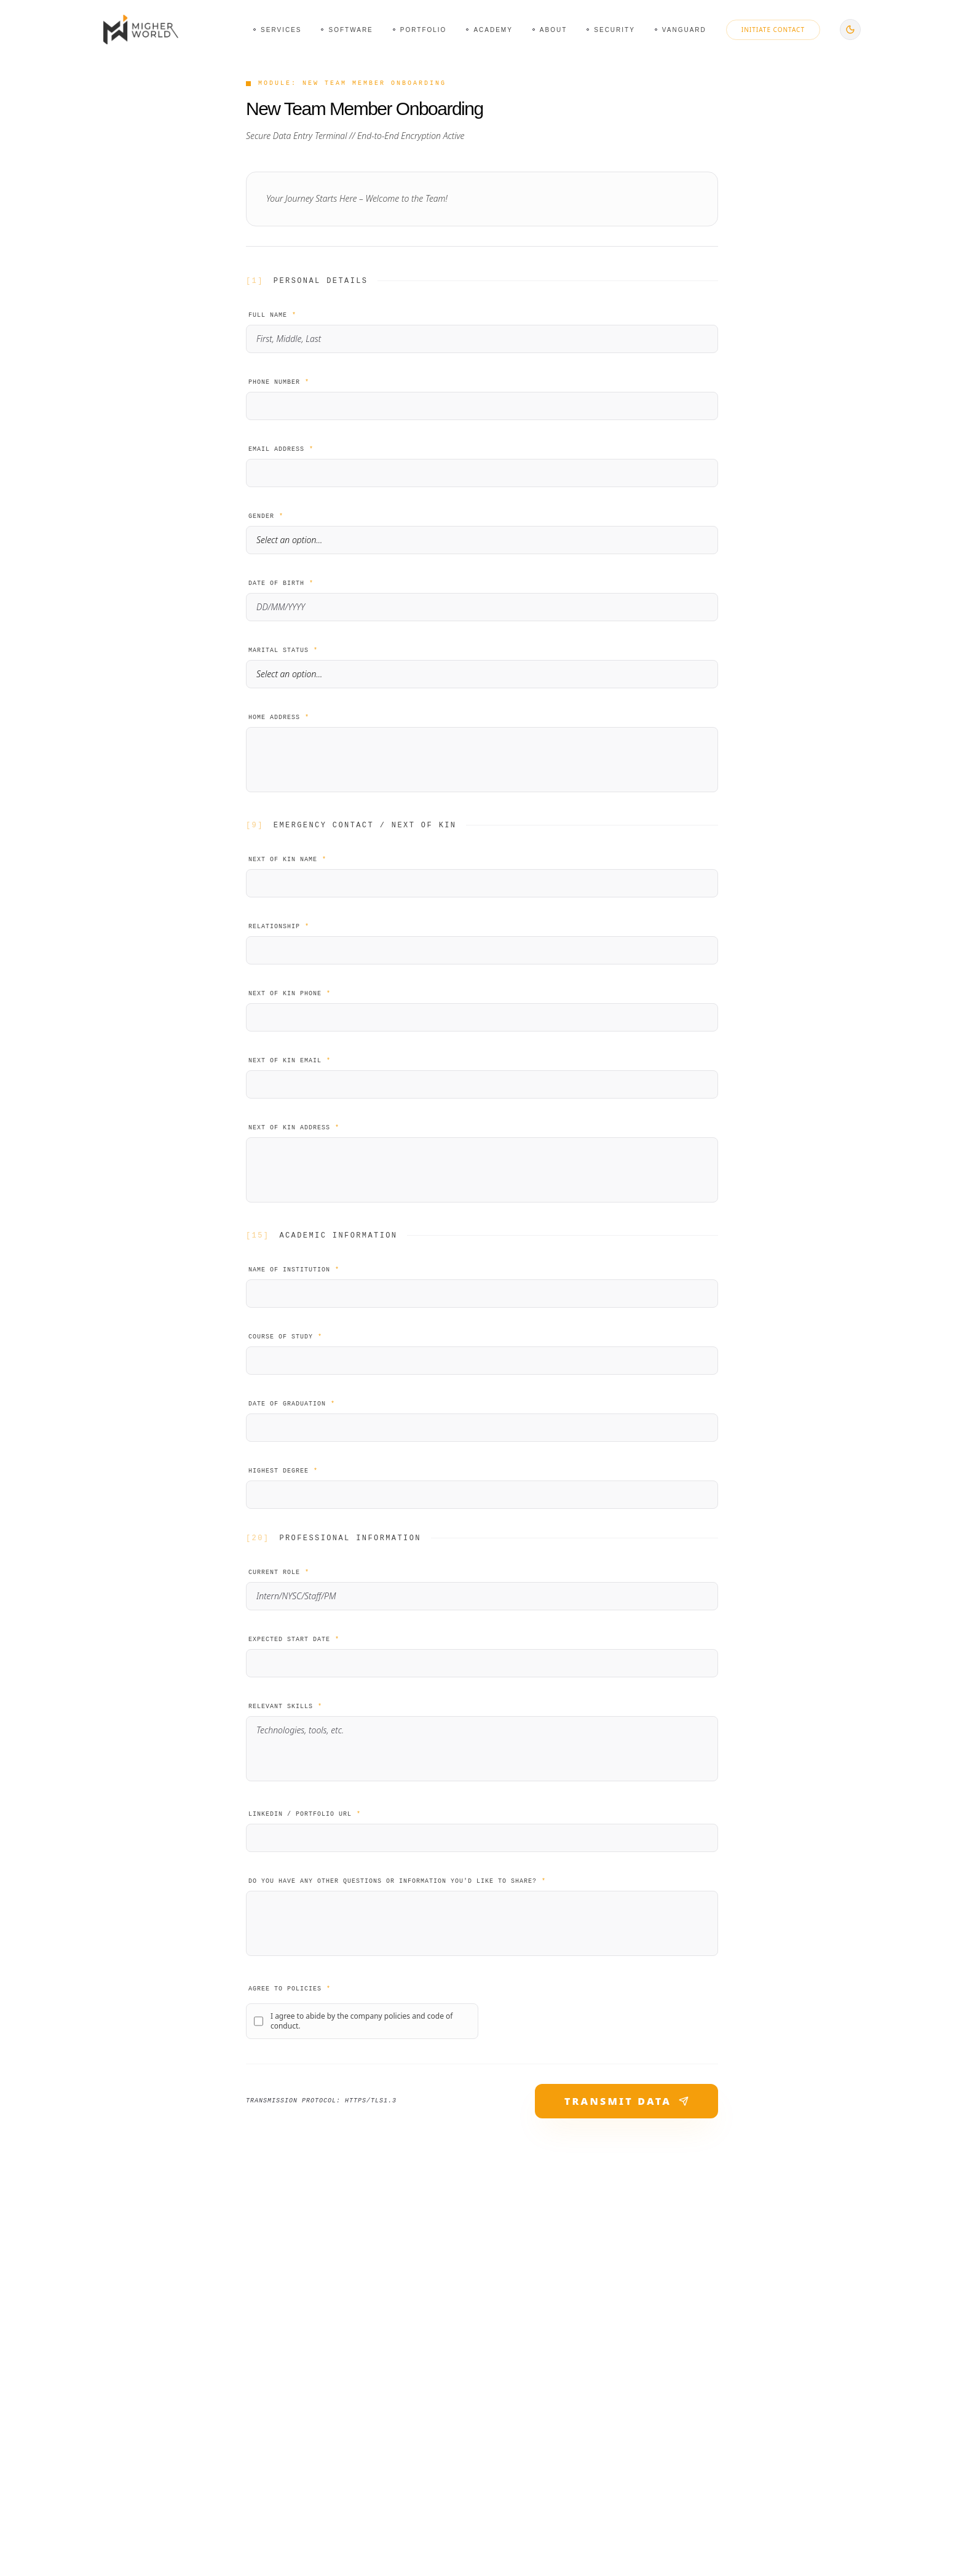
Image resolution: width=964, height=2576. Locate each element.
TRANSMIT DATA (626, 2101)
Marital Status (283, 650)
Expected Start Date (293, 1639)
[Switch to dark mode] (850, 29)
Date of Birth (281, 583)
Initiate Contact (773, 29)
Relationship (278, 926)
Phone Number (278, 382)
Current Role (278, 1572)
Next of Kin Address (293, 1127)
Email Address (281, 449)
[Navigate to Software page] (347, 29)
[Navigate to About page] (549, 29)
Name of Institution (293, 1269)
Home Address (278, 717)
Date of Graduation (291, 1404)
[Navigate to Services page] (277, 29)
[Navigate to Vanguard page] (680, 29)
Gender (265, 516)
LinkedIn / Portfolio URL (304, 1814)
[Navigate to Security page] (611, 29)
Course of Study (285, 1337)
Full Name (272, 315)
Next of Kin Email (289, 1060)
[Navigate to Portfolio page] (420, 29)
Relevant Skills (285, 1706)
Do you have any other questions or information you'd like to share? (397, 1881)
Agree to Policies (289, 1989)
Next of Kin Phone (289, 993)
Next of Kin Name (287, 859)
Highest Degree (283, 1471)
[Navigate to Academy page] (489, 29)
